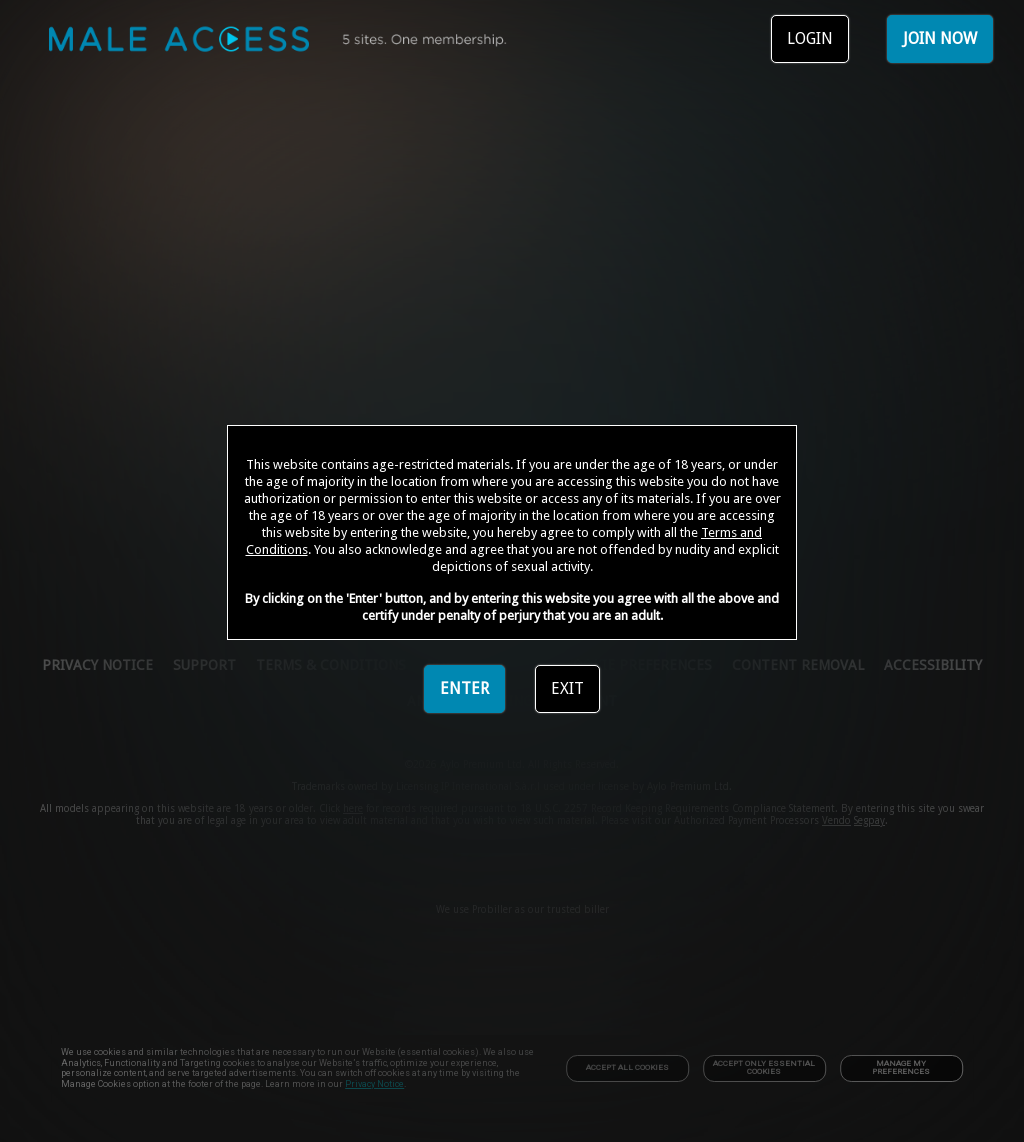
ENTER (464, 688)
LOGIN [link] (810, 38)
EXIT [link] (567, 688)
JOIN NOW (940, 38)
